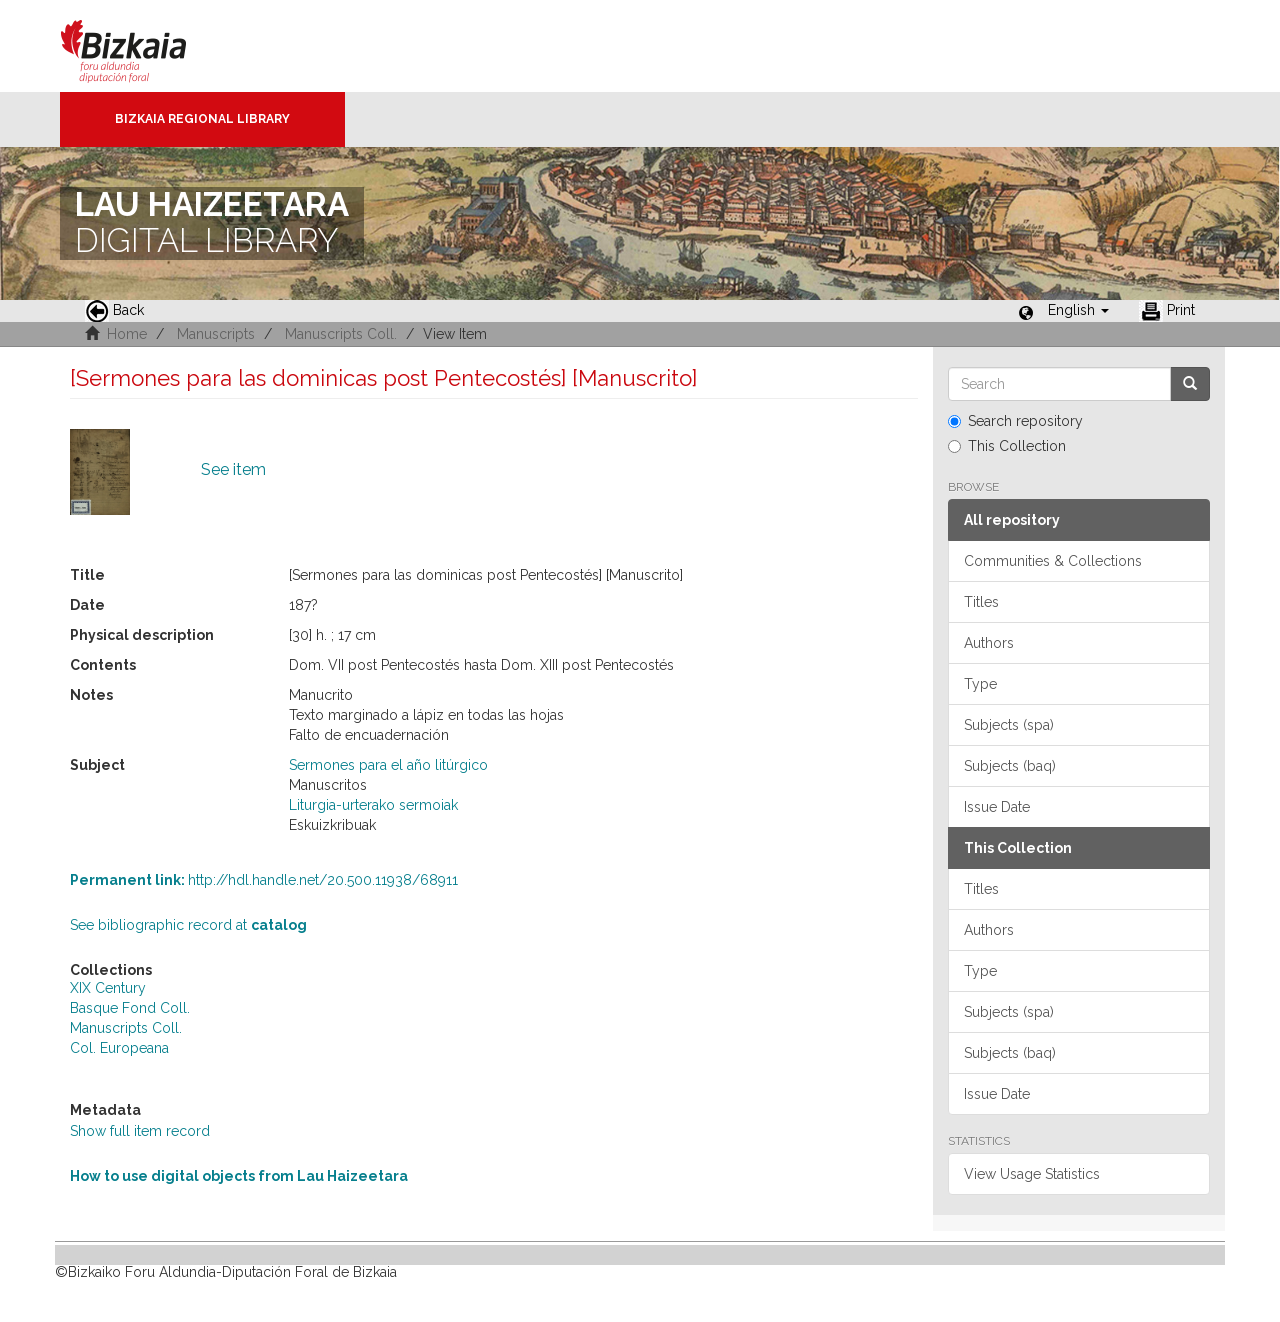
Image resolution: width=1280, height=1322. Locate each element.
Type (980, 684)
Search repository (1015, 421)
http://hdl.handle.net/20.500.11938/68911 (264, 880)
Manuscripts (216, 334)
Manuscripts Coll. (341, 334)
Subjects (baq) (1010, 766)
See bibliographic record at (188, 925)
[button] (1078, 310)
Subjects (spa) (1009, 725)
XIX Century (108, 988)
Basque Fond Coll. (130, 1008)
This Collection (1007, 446)
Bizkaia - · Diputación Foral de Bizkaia (144, 46)
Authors (989, 643)
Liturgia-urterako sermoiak (373, 805)
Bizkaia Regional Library (202, 119)
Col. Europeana (119, 1048)
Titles (981, 602)
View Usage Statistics (1032, 1174)
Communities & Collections (1053, 561)
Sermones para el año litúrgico (388, 765)
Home (127, 334)
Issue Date (997, 807)
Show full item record (140, 1131)
